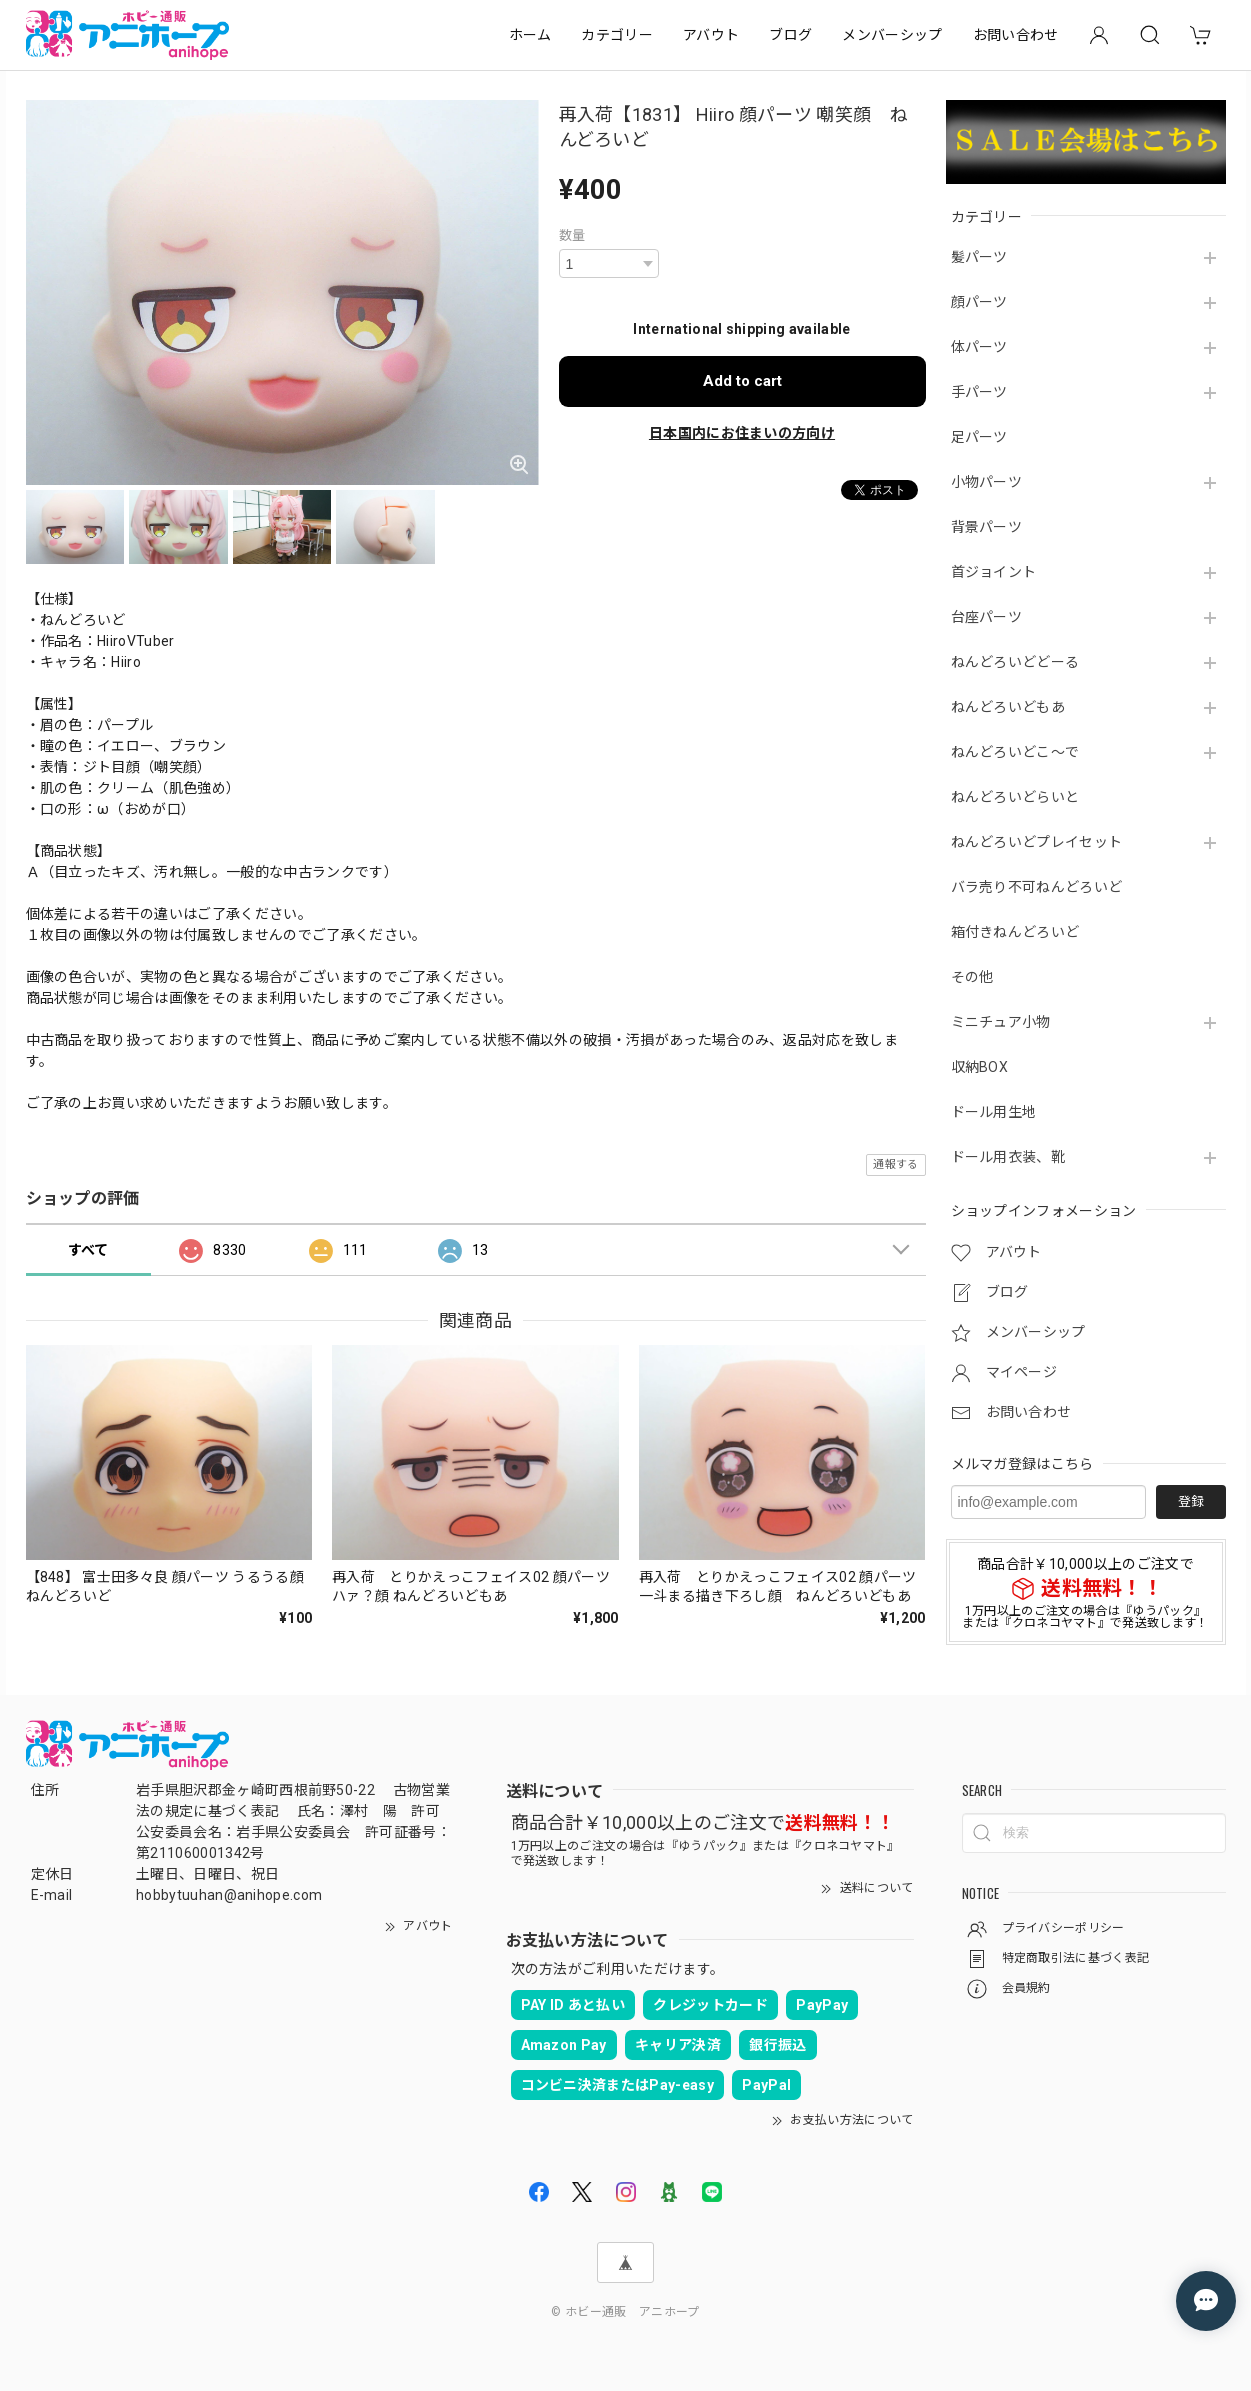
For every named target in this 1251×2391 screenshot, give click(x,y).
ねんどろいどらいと (1015, 797)
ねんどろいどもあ (1008, 707)
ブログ (790, 35)
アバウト (711, 35)
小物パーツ (987, 482)
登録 (1191, 1501)
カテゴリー (617, 35)
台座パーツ (987, 617)
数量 (572, 235)
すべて (88, 1250)
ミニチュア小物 (1001, 1022)
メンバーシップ (892, 35)
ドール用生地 (994, 1112)
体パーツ (979, 347)
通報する (895, 1164)
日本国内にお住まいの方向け (742, 433)
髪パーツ (979, 257)
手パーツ (979, 392)
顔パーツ (979, 302)
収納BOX (980, 1067)
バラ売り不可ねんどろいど (1037, 887)
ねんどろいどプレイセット (1037, 842)
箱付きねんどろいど (1015, 932)
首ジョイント (994, 572)
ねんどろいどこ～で (1015, 752)
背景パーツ (987, 527)
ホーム (530, 35)
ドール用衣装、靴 (1008, 1157)
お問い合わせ (1016, 35)
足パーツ (979, 437)
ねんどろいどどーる (1015, 662)
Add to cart (742, 381)
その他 (972, 977)
